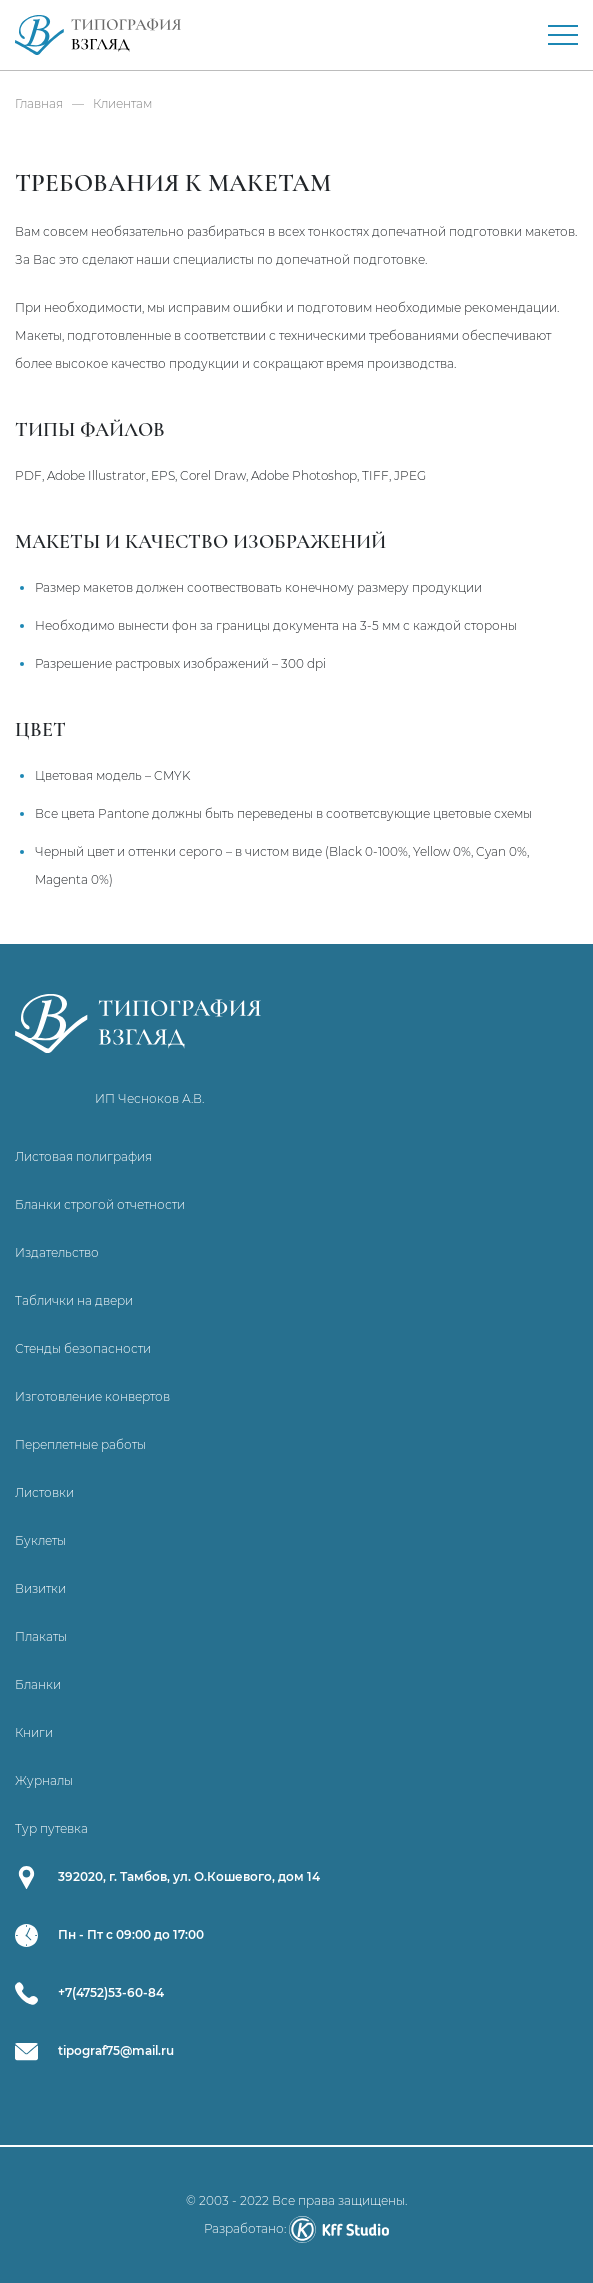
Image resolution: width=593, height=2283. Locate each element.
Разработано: (296, 2228)
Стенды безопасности (83, 1348)
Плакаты (41, 1636)
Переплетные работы (80, 1444)
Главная (39, 103)
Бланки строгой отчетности (100, 1204)
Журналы (44, 1780)
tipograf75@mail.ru (116, 2050)
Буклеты (40, 1540)
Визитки (40, 1588)
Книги (34, 1732)
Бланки (38, 1684)
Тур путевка (51, 1828)
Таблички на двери (74, 1300)
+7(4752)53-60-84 (111, 1992)
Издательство (57, 1252)
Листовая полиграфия (83, 1156)
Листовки (44, 1492)
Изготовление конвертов (92, 1396)
